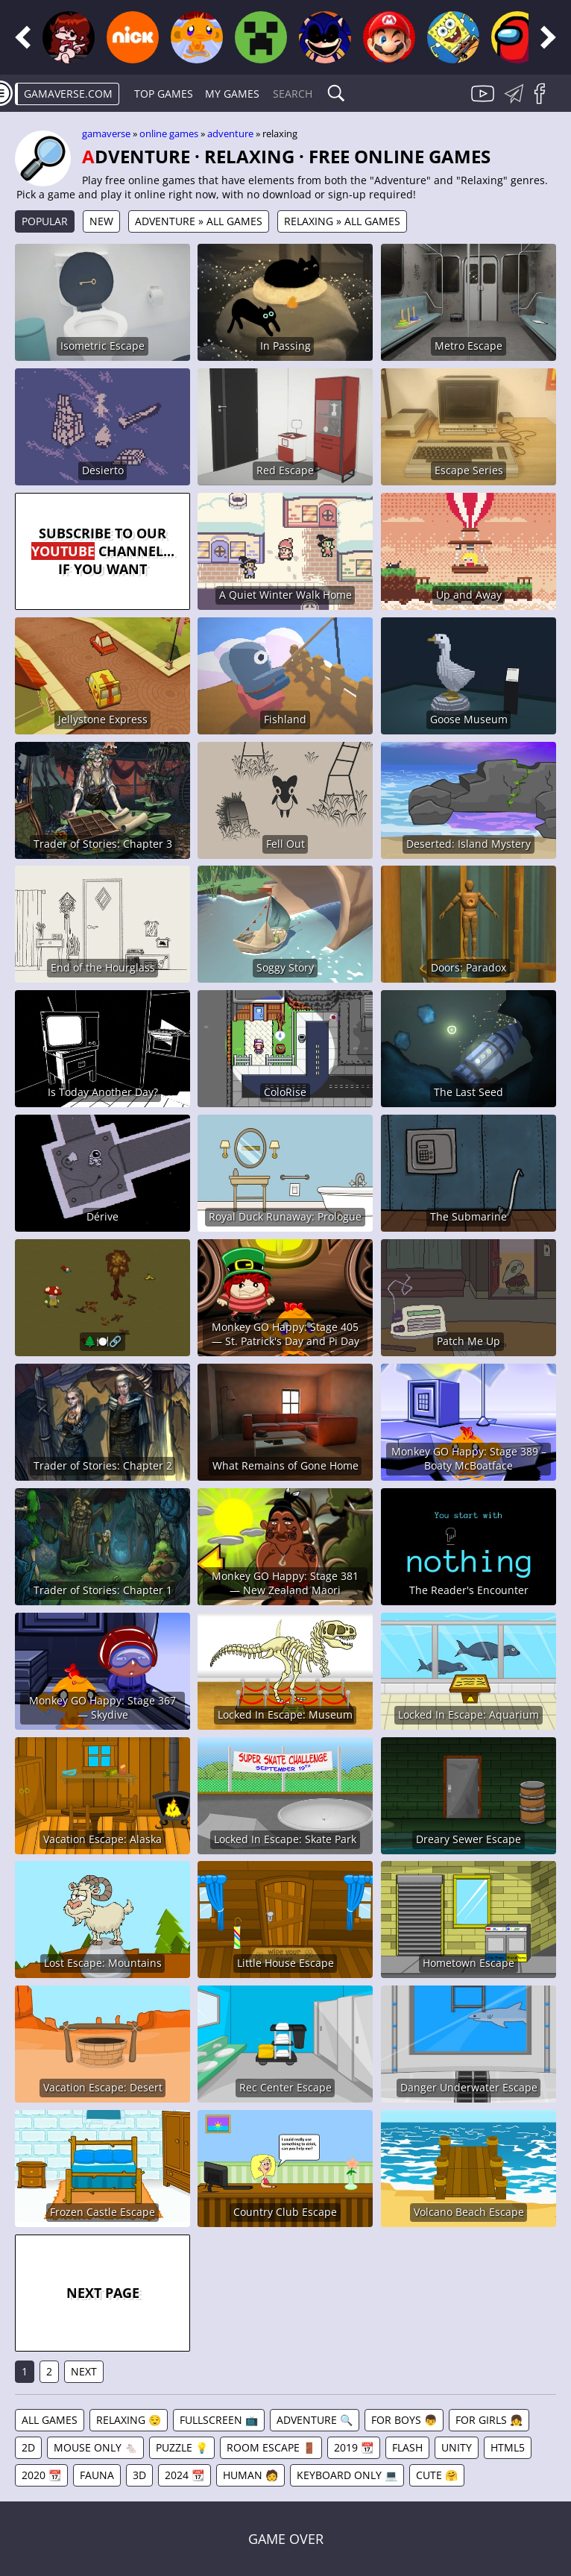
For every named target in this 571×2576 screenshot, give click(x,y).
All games (50, 2420)
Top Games (163, 93)
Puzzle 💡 (182, 2447)
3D (139, 2475)
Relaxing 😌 (128, 2420)
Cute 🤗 (437, 2475)
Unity (456, 2447)
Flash (407, 2447)
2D (28, 2447)
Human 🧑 (250, 2475)
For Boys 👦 (404, 2420)
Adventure (230, 133)
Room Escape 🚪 (271, 2447)
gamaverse (106, 133)
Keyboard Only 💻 (347, 2475)
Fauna (97, 2475)
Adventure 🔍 (315, 2420)
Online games (168, 133)
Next (84, 2371)
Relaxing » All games (342, 221)
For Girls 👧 (489, 2420)
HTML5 (507, 2447)
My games (232, 93)
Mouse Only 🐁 (95, 2447)
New (101, 221)
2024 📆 (184, 2475)
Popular (45, 221)
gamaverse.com (68, 93)
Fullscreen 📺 (219, 2420)
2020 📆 (41, 2475)
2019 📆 (353, 2447)
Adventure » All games (198, 221)
